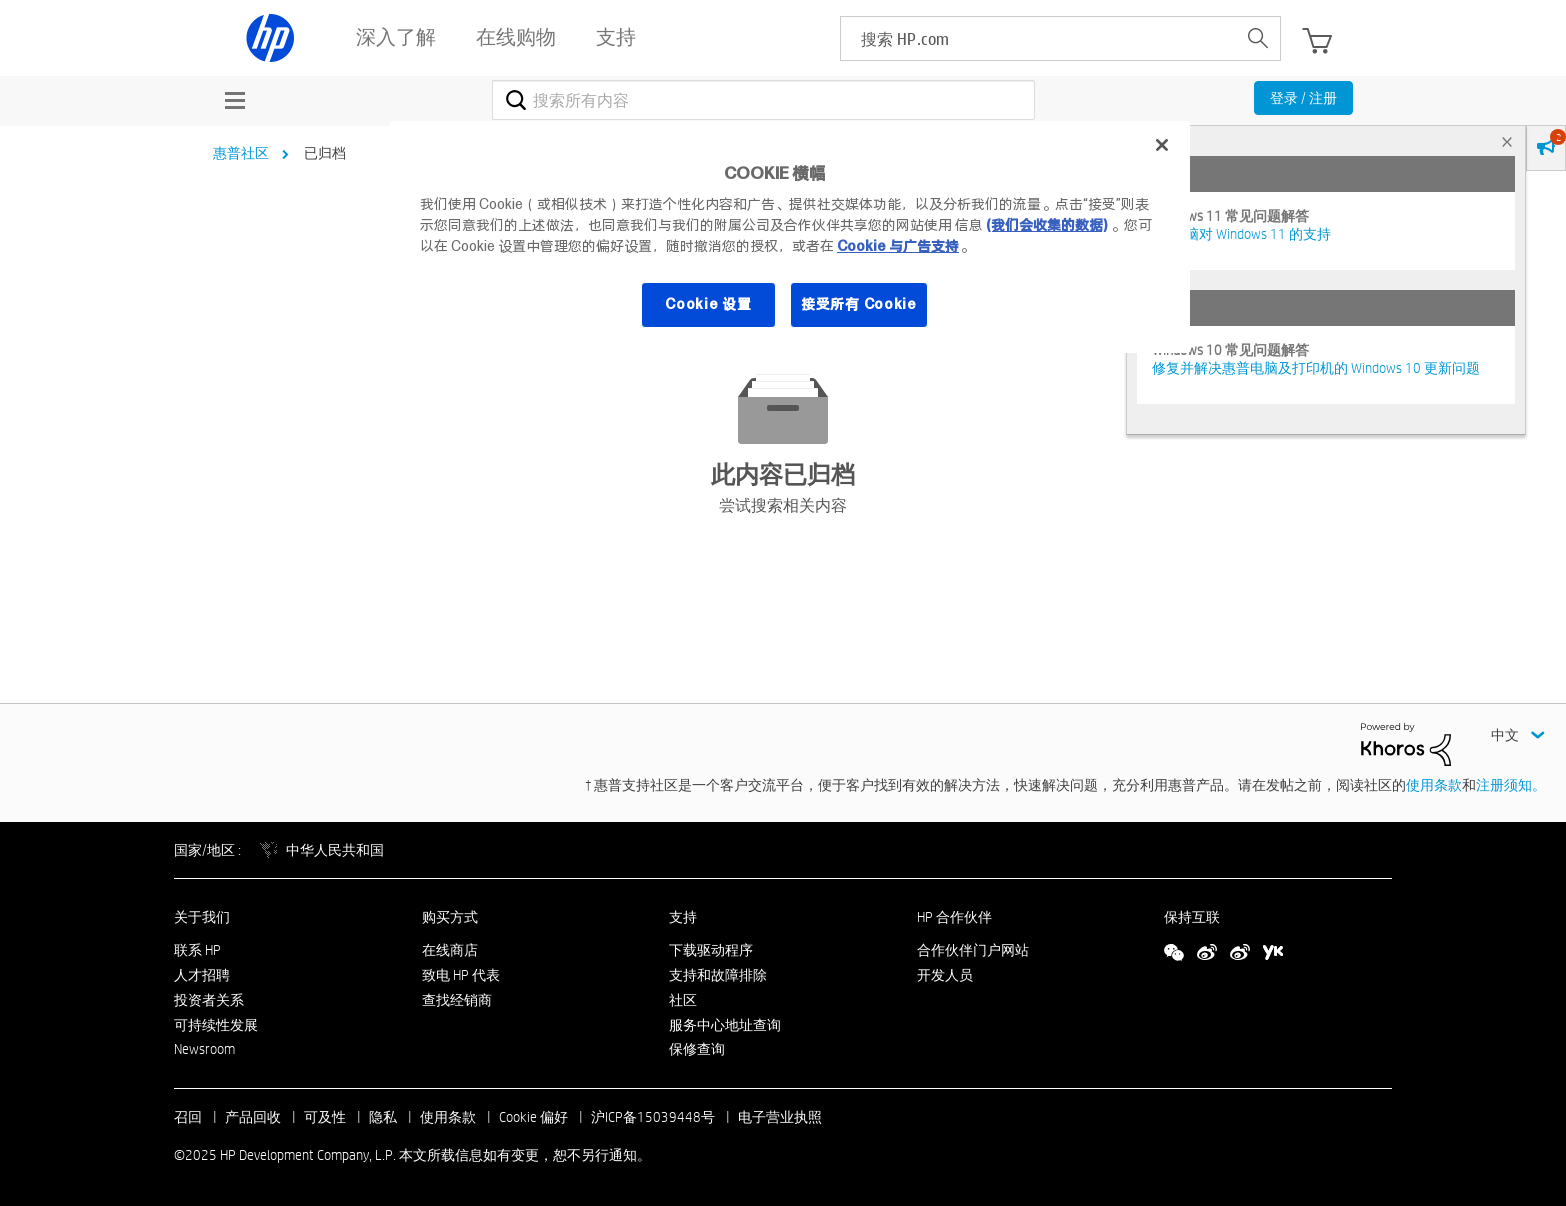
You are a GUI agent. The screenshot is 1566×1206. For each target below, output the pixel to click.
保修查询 (697, 1049)
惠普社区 (241, 153)
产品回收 (253, 1117)
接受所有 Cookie (859, 304)
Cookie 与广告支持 (898, 246)
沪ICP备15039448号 (653, 1117)
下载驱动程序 (711, 950)
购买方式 (450, 917)
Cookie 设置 (708, 304)
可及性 (325, 1117)
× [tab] (1507, 141)
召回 (188, 1117)
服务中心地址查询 (725, 1025)
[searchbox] (1038, 38)
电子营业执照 (780, 1117)
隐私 (383, 1117)
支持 (683, 917)
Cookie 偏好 (533, 1117)
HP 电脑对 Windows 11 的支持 (1241, 234)
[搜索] (763, 100)
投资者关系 (209, 1000)
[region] (790, 237)
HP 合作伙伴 (954, 917)
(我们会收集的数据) (1046, 225)
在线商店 (450, 950)
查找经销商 (457, 1000)
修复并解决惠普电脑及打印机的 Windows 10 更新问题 (1316, 368)
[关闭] (1162, 145)
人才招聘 (202, 975)
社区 (683, 1000)
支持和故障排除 (718, 975)
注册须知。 (1511, 785)
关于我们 (202, 917)
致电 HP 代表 (461, 975)
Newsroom (204, 1049)
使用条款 (1434, 785)
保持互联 (1192, 917)
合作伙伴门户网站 (973, 950)
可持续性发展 (216, 1025)
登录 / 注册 (1303, 98)
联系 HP (197, 950)
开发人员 (945, 975)
